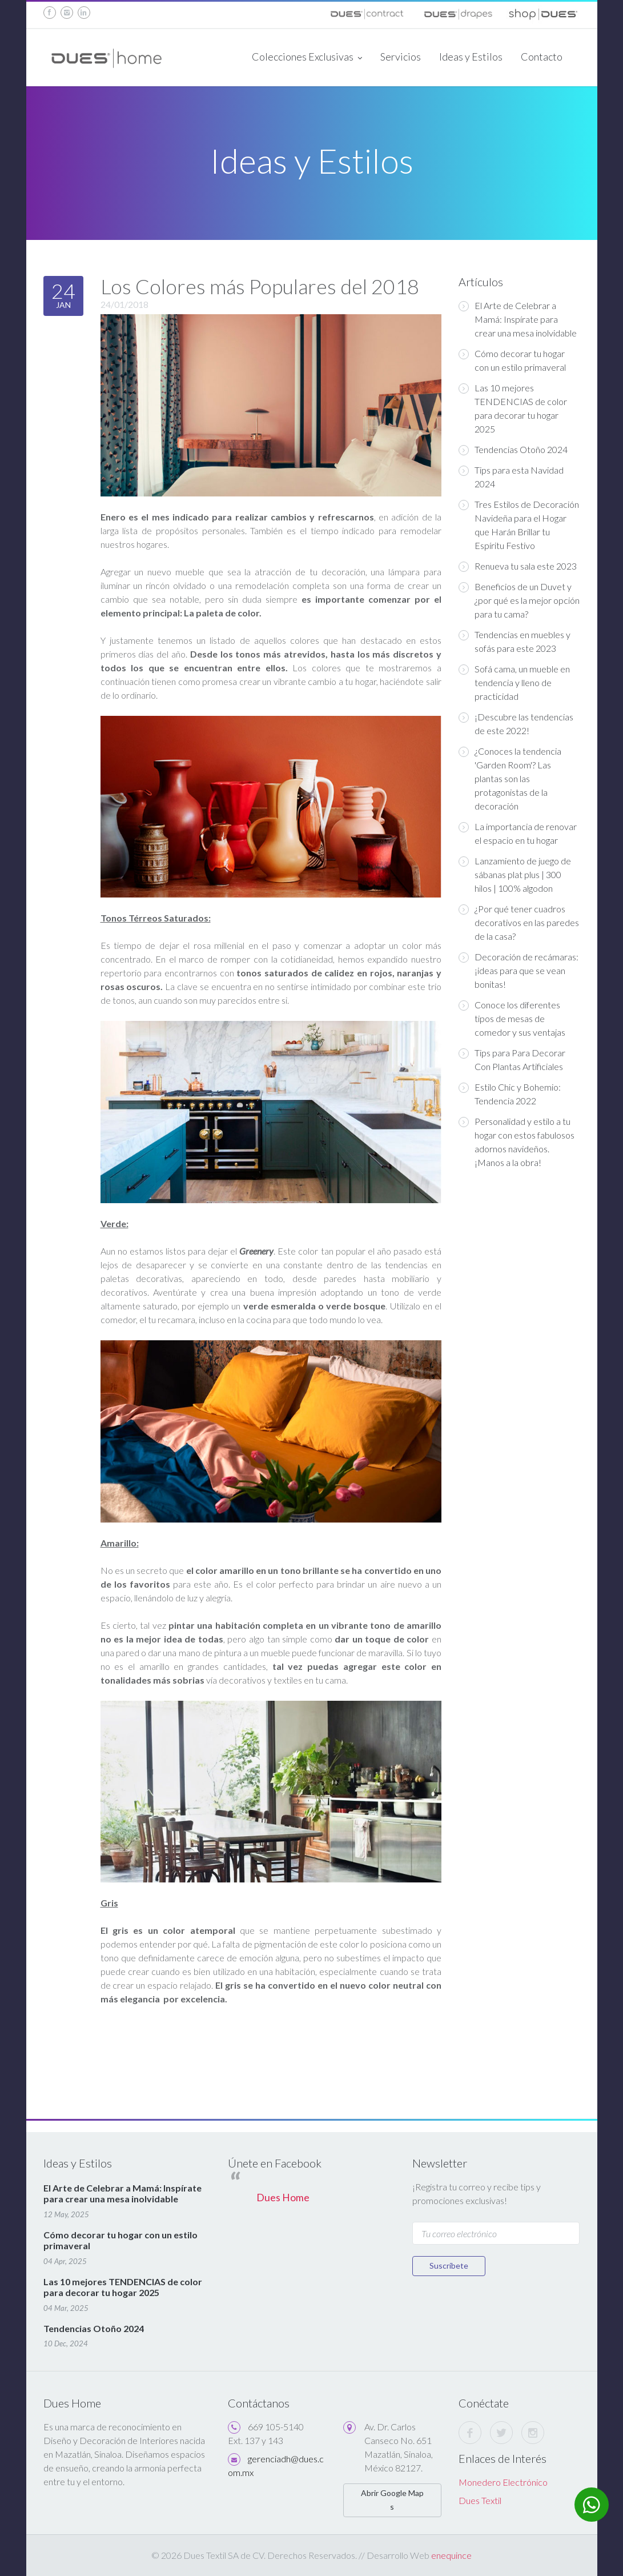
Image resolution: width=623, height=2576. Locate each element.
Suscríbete (448, 2265)
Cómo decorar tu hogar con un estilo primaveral (512, 360)
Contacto (541, 56)
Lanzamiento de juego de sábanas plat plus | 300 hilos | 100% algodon (515, 874)
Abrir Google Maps (392, 2499)
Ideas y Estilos (471, 56)
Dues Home (283, 2198)
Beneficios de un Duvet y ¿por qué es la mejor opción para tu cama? (519, 600)
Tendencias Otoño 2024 (513, 449)
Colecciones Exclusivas (307, 57)
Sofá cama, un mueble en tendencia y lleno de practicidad (514, 682)
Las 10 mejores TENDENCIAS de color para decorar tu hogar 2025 (513, 408)
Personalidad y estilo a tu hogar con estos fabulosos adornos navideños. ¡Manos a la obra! (516, 1142)
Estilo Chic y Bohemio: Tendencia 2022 (510, 1093)
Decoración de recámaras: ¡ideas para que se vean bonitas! (518, 970)
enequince (451, 2555)
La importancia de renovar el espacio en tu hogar (518, 833)
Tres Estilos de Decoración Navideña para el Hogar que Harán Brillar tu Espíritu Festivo (519, 525)
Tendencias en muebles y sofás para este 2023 (514, 641)
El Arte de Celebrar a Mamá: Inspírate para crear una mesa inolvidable (518, 319)
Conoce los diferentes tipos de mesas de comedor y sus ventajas (512, 1018)
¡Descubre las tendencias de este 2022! (516, 723)
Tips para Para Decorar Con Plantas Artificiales (512, 1059)
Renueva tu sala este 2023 (518, 566)
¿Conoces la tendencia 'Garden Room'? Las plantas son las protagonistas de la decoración (510, 778)
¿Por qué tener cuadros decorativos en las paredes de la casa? (519, 922)
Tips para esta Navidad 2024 (511, 476)
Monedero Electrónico (503, 2482)
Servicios (400, 56)
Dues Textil (480, 2500)
